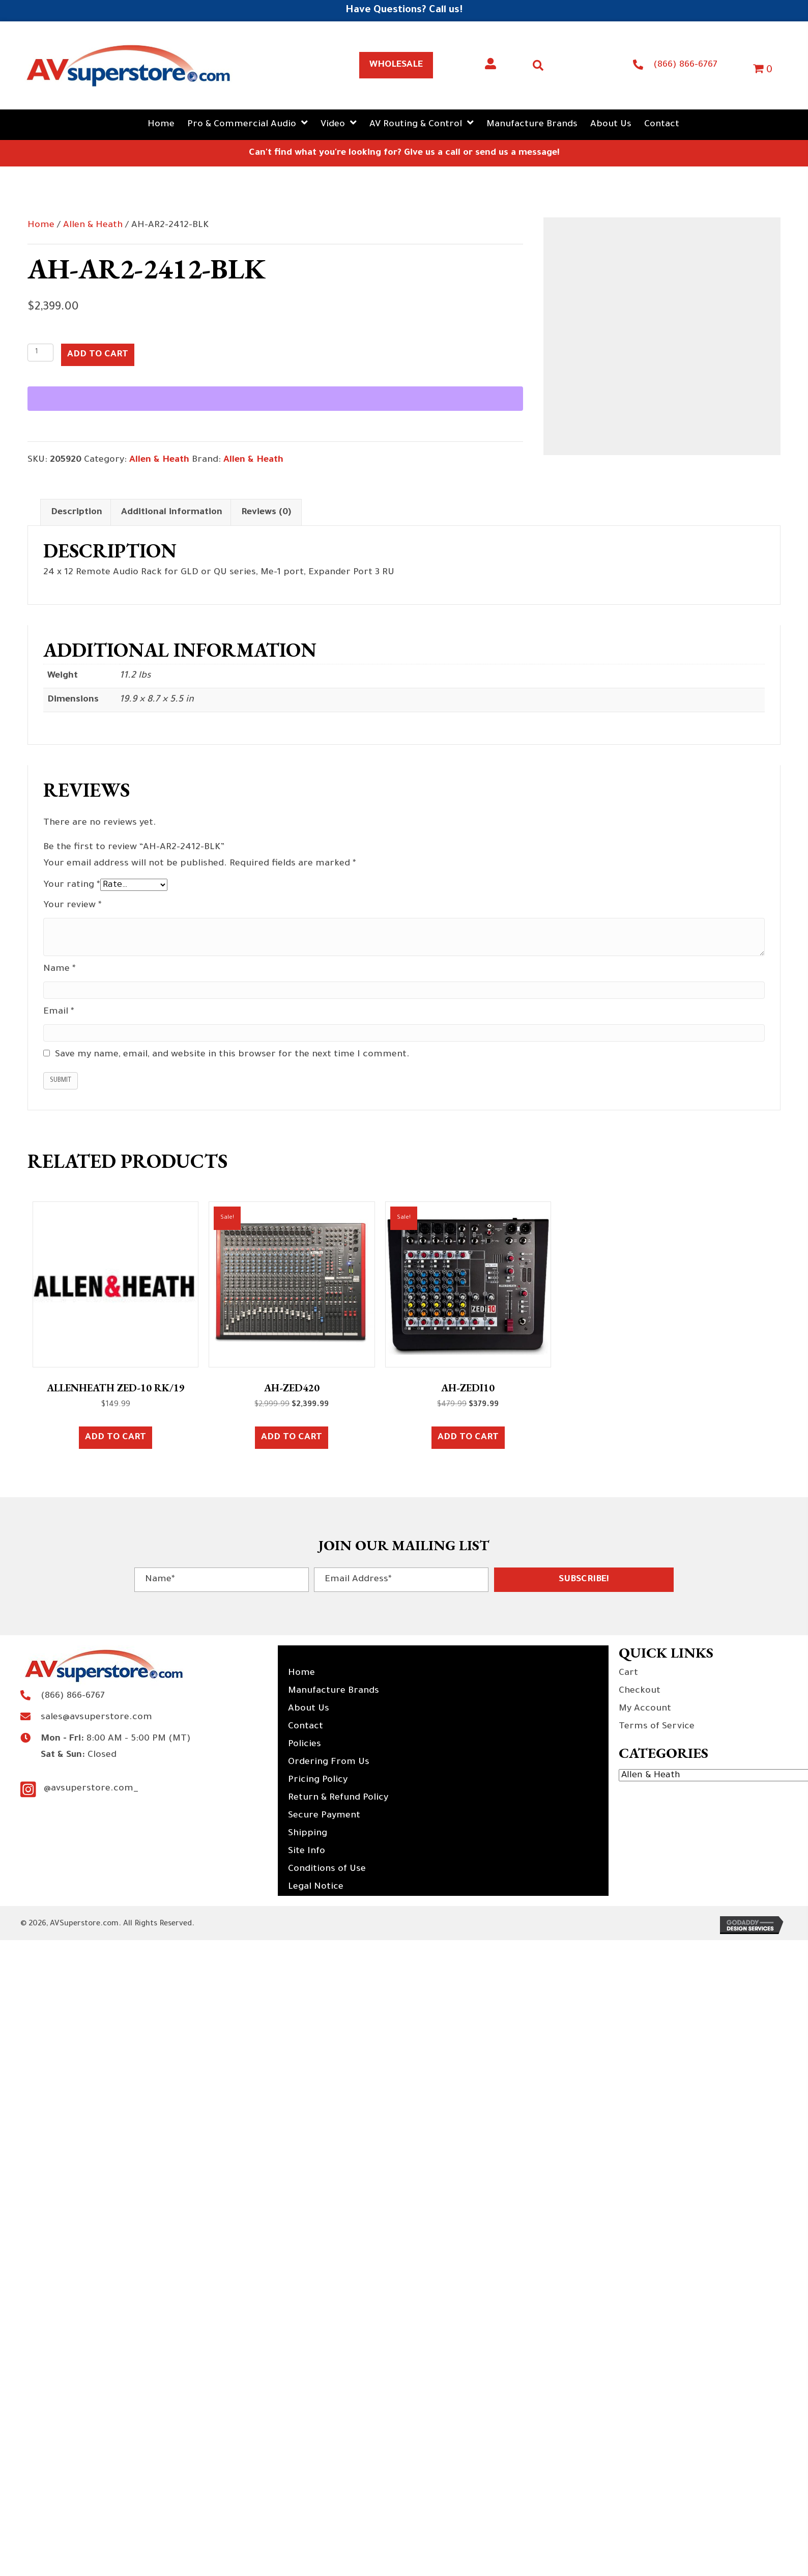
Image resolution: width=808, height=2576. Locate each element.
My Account (645, 1709)
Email (58, 1012)
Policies (304, 1745)
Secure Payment (324, 1816)
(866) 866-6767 (685, 65)
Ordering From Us (328, 1762)
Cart (628, 1673)
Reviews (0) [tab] (266, 513)
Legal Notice (315, 1887)
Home (40, 225)
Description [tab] (76, 513)
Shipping (307, 1834)
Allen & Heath (93, 225)
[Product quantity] (40, 352)
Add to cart (97, 355)
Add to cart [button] (115, 1438)
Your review (72, 906)
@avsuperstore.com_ (91, 1789)
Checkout (639, 1691)
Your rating (71, 885)
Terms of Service (657, 1727)
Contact (305, 1727)
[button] (584, 1579)
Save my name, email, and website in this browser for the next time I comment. (232, 1055)
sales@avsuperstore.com (96, 1718)
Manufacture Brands (333, 1691)
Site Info (306, 1851)
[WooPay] (275, 398)
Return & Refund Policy (338, 1798)
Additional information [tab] (171, 513)
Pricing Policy (318, 1780)
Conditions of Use (327, 1869)
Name (59, 969)
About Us (308, 1709)
